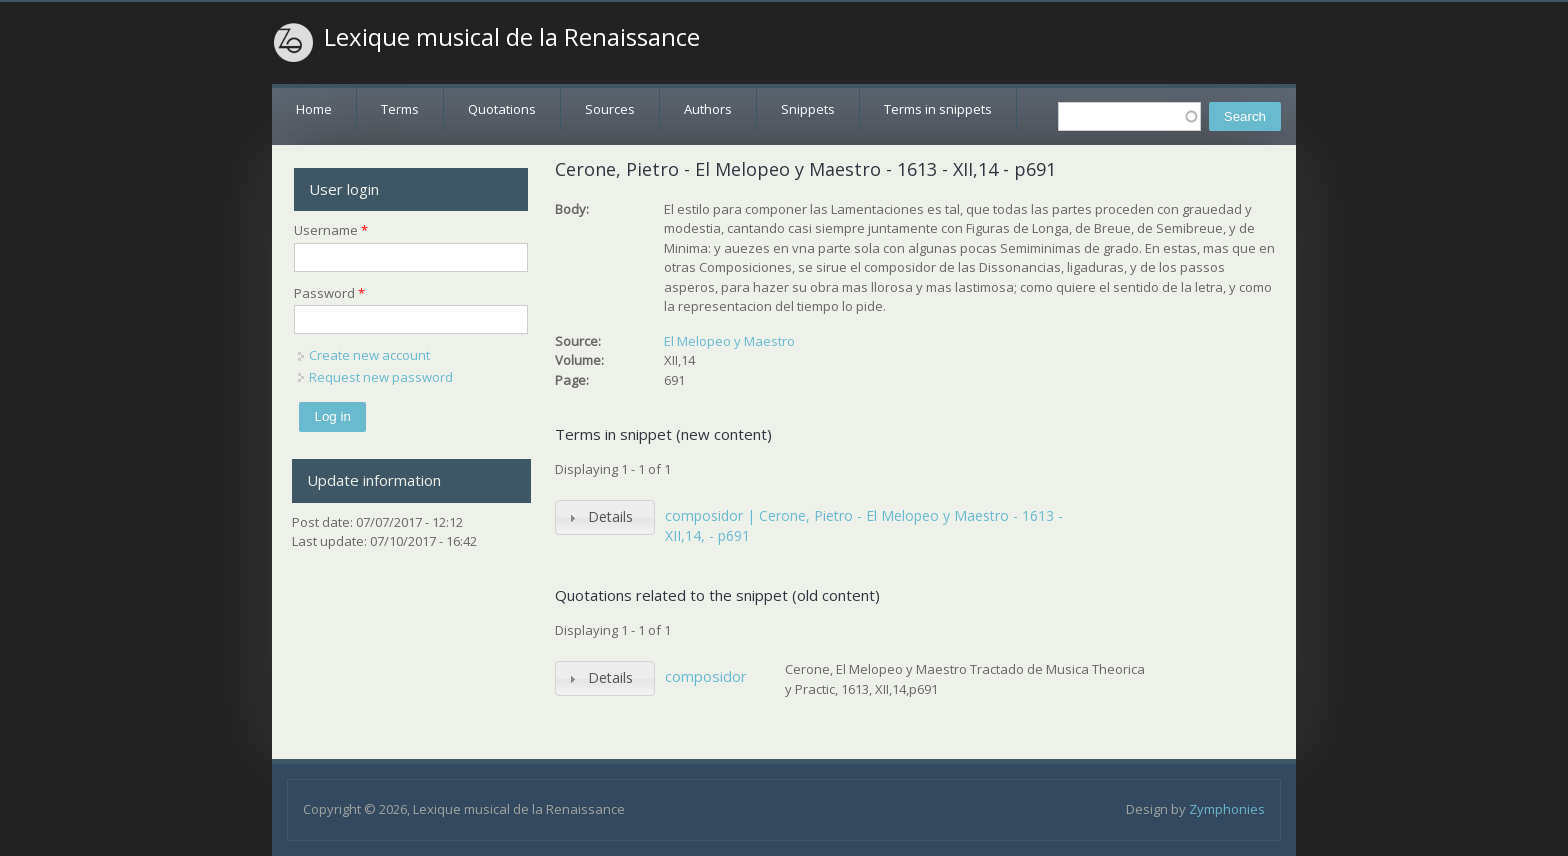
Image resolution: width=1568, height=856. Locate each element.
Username (331, 230)
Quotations (502, 109)
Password (329, 293)
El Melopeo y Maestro (729, 341)
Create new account (369, 355)
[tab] (605, 517)
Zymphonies (1227, 809)
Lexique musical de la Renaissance (512, 37)
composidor (706, 676)
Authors (708, 109)
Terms (400, 109)
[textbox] (1129, 116)
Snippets (808, 109)
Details (610, 516)
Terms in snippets (938, 109)
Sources (610, 109)
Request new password (381, 377)
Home (314, 109)
